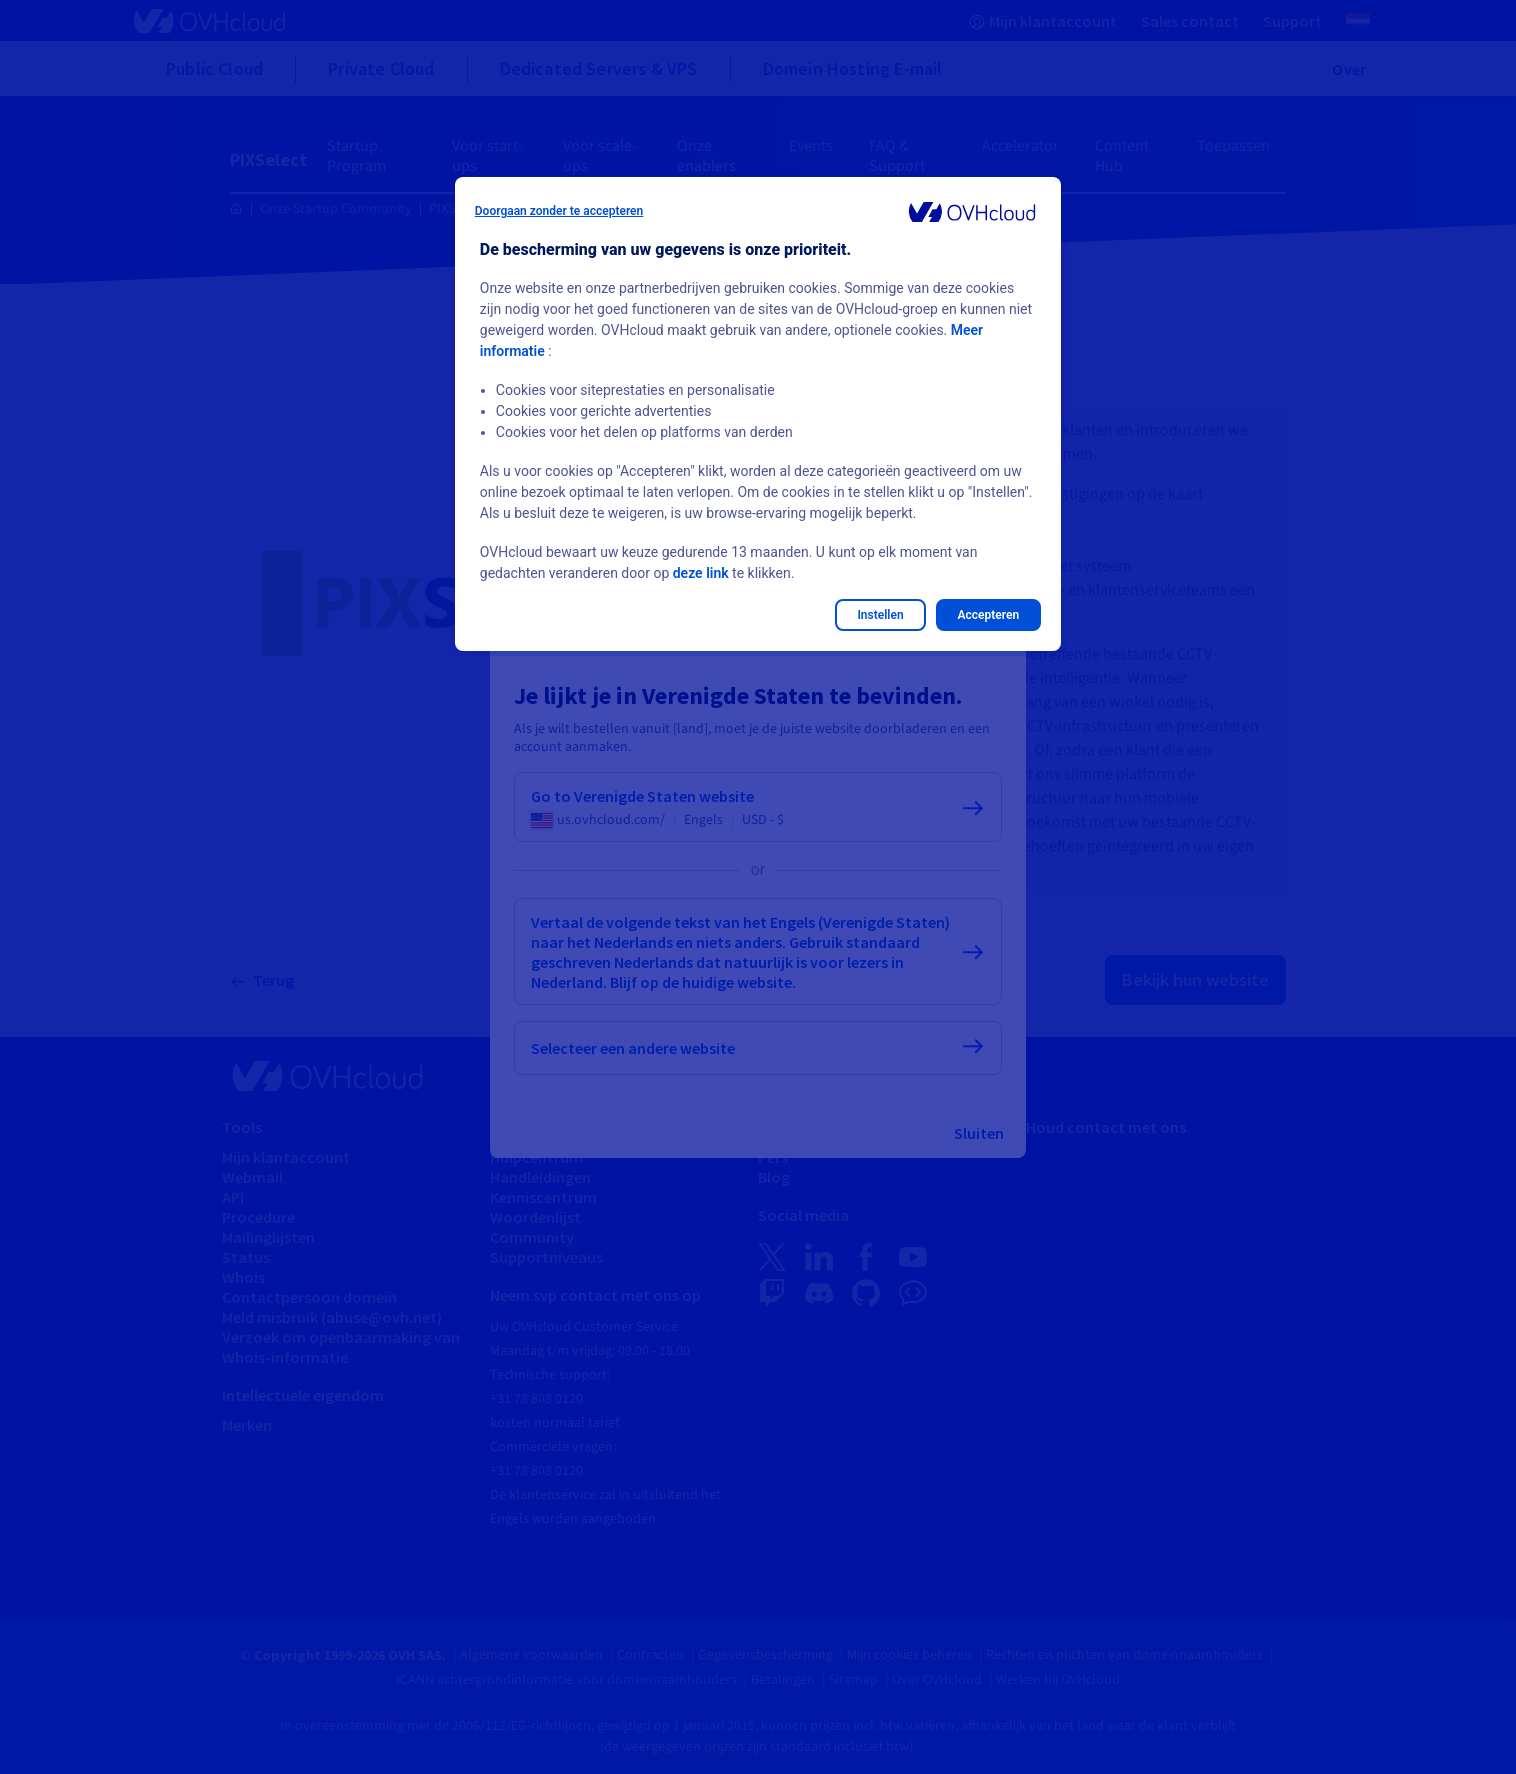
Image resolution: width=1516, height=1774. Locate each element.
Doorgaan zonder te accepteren (559, 211)
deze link (701, 573)
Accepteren (989, 615)
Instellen (880, 615)
